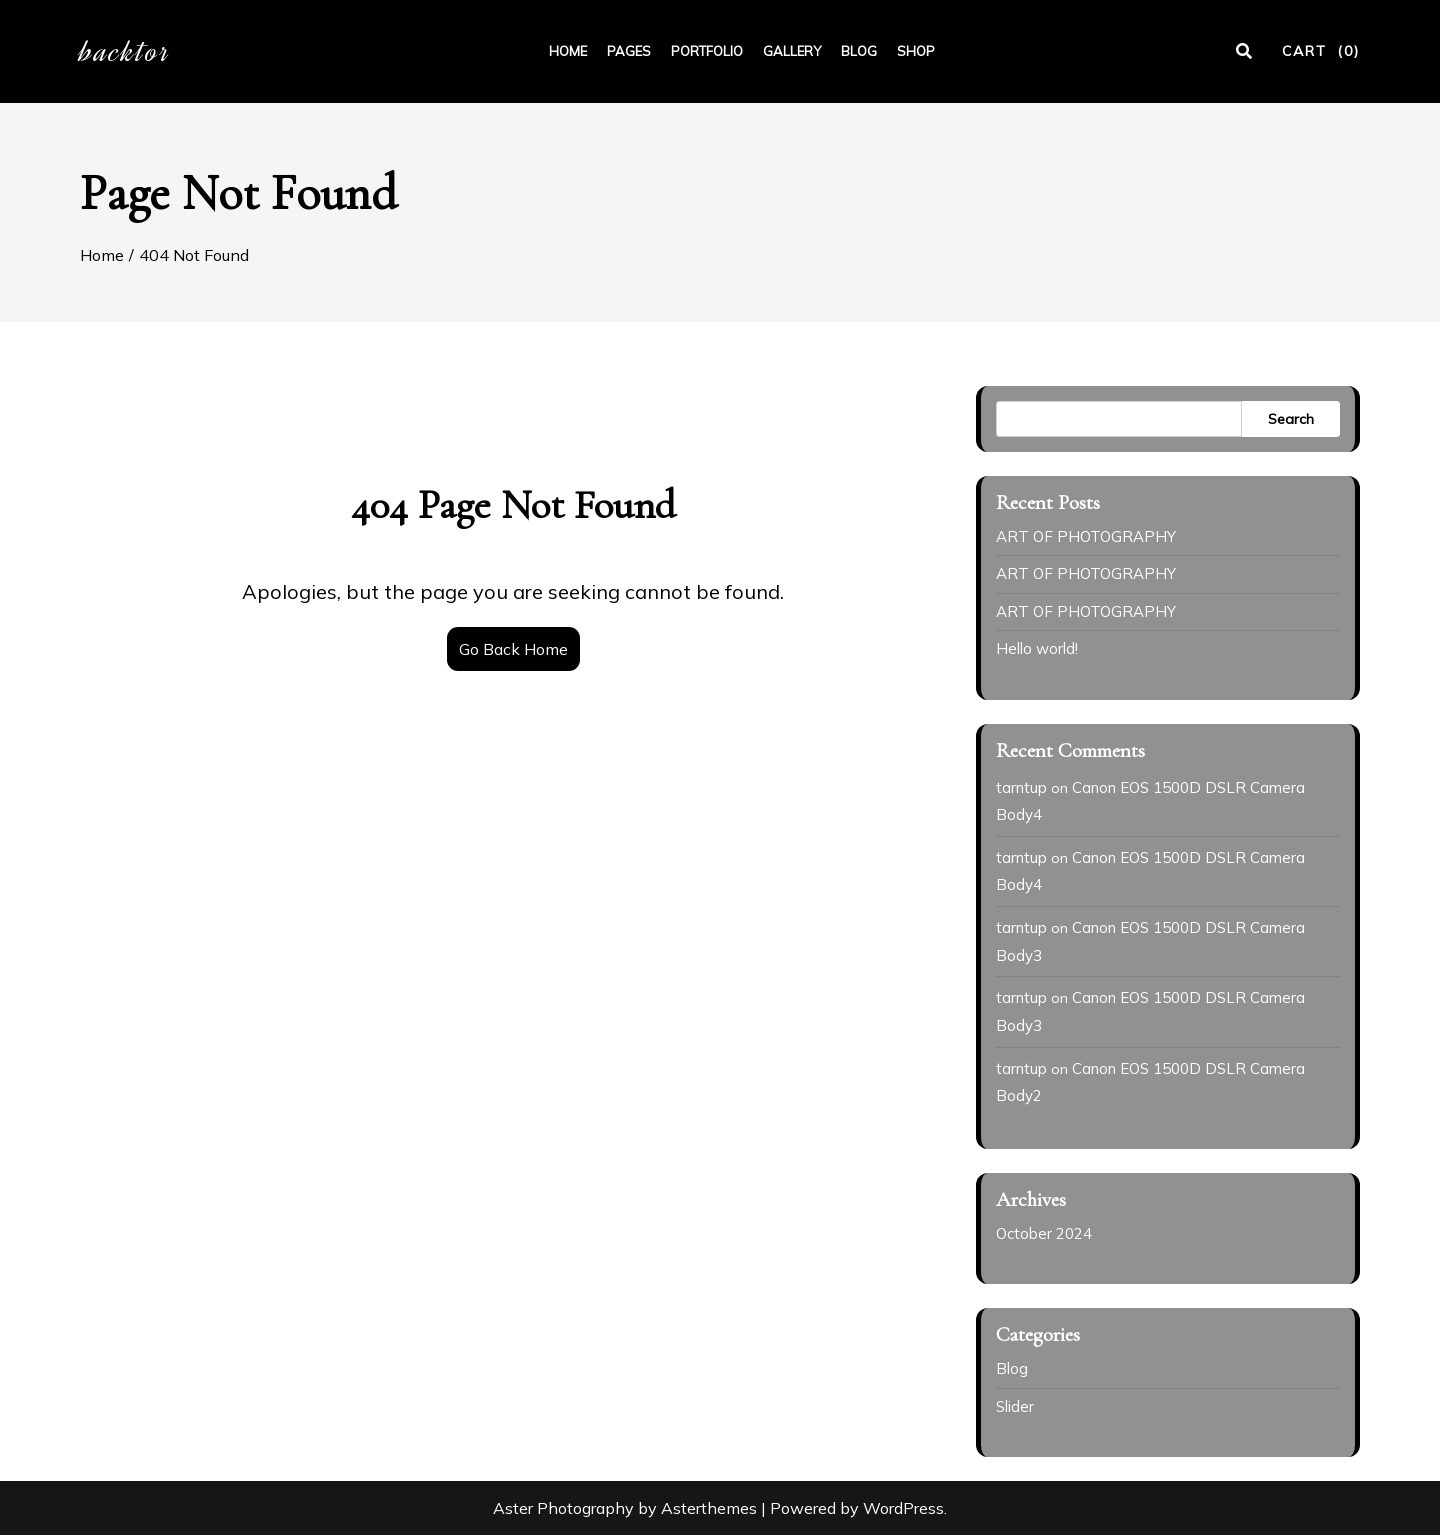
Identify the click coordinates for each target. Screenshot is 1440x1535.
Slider (1015, 1406)
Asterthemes (709, 1508)
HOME (568, 51)
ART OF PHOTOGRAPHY (1086, 536)
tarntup (1021, 787)
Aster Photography (563, 1508)
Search (1291, 419)
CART (1321, 51)
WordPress (903, 1508)
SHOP (916, 51)
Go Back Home (513, 649)
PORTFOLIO (707, 51)
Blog (1012, 1368)
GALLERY (792, 51)
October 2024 (1044, 1233)
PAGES (629, 51)
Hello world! (1037, 648)
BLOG (859, 51)
